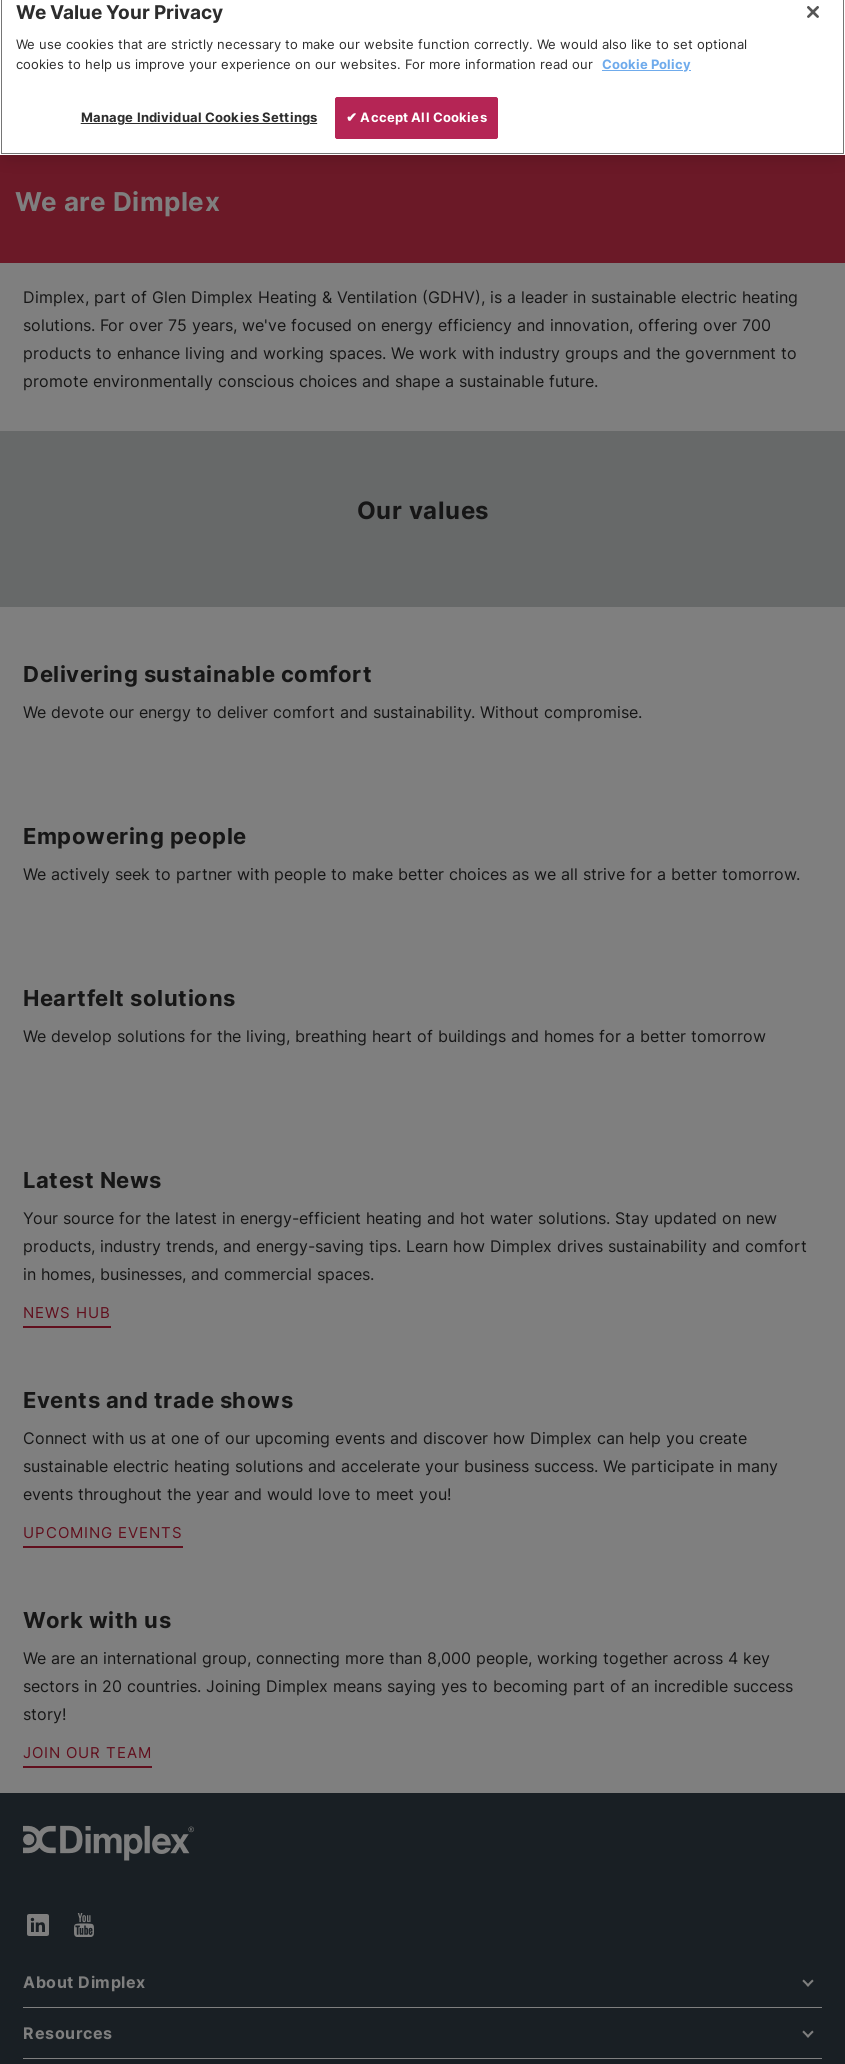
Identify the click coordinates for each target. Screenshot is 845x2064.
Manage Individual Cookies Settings (199, 98)
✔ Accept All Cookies (416, 98)
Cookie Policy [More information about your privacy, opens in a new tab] (646, 45)
